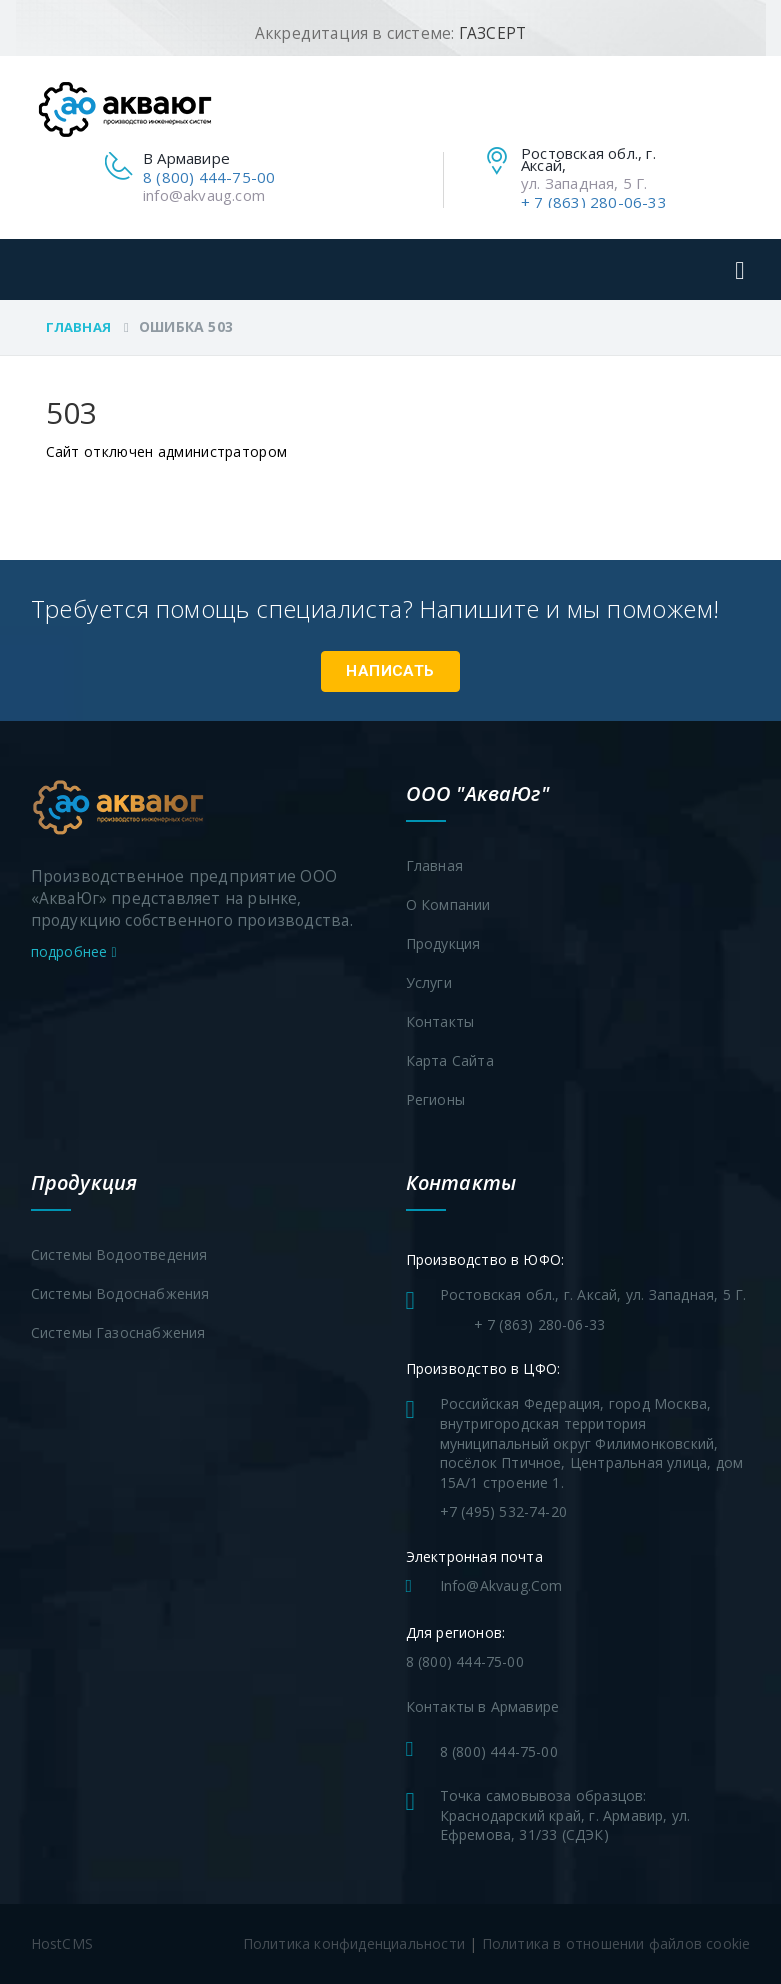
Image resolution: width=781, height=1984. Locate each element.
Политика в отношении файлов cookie (616, 1943)
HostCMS (62, 1943)
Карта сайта (450, 1060)
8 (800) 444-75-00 (209, 177)
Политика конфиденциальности (354, 1943)
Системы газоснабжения (118, 1332)
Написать (390, 671)
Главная (78, 327)
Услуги (429, 982)
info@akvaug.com (204, 195)
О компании (448, 904)
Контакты (440, 1021)
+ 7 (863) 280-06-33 (594, 202)
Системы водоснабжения (120, 1293)
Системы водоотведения (119, 1254)
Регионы (435, 1099)
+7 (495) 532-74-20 (504, 1511)
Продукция (443, 943)
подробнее (74, 951)
